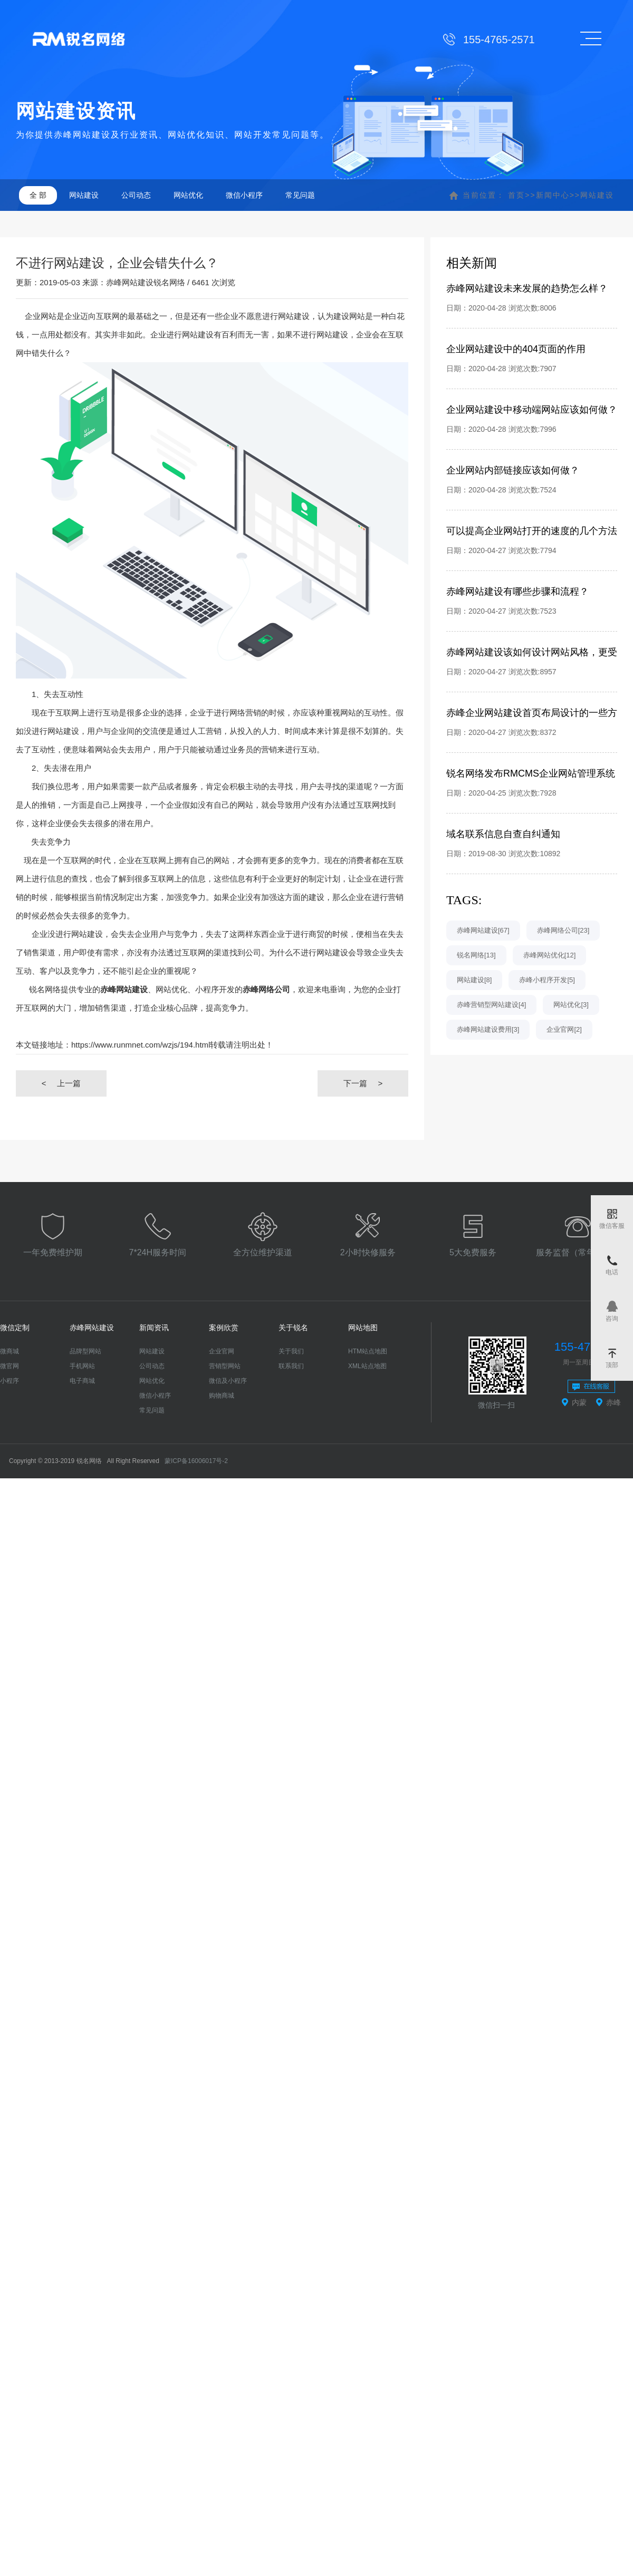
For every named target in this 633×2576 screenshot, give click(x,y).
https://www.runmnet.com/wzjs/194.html (140, 1044)
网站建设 (84, 195)
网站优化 (188, 195)
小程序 (9, 1380)
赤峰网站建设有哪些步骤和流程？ (517, 591)
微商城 (9, 1351)
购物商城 (221, 1395)
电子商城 (82, 1380)
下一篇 (362, 1083)
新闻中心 (553, 195)
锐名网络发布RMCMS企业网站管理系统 (530, 773)
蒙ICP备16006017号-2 (196, 1461)
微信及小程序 (228, 1380)
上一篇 (61, 1083)
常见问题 (300, 195)
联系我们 (291, 1366)
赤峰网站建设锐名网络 (145, 282)
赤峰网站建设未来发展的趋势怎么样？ (527, 288)
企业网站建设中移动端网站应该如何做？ (531, 409)
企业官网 (221, 1351)
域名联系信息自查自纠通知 (503, 834)
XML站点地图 (367, 1366)
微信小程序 (244, 195)
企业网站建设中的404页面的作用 (516, 349)
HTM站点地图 (367, 1351)
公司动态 (136, 195)
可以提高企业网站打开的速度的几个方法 (531, 531)
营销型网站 (225, 1366)
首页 (516, 195)
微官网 (9, 1366)
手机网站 (82, 1366)
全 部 (38, 195)
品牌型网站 (85, 1351)
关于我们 (291, 1351)
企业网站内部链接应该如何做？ (512, 470)
